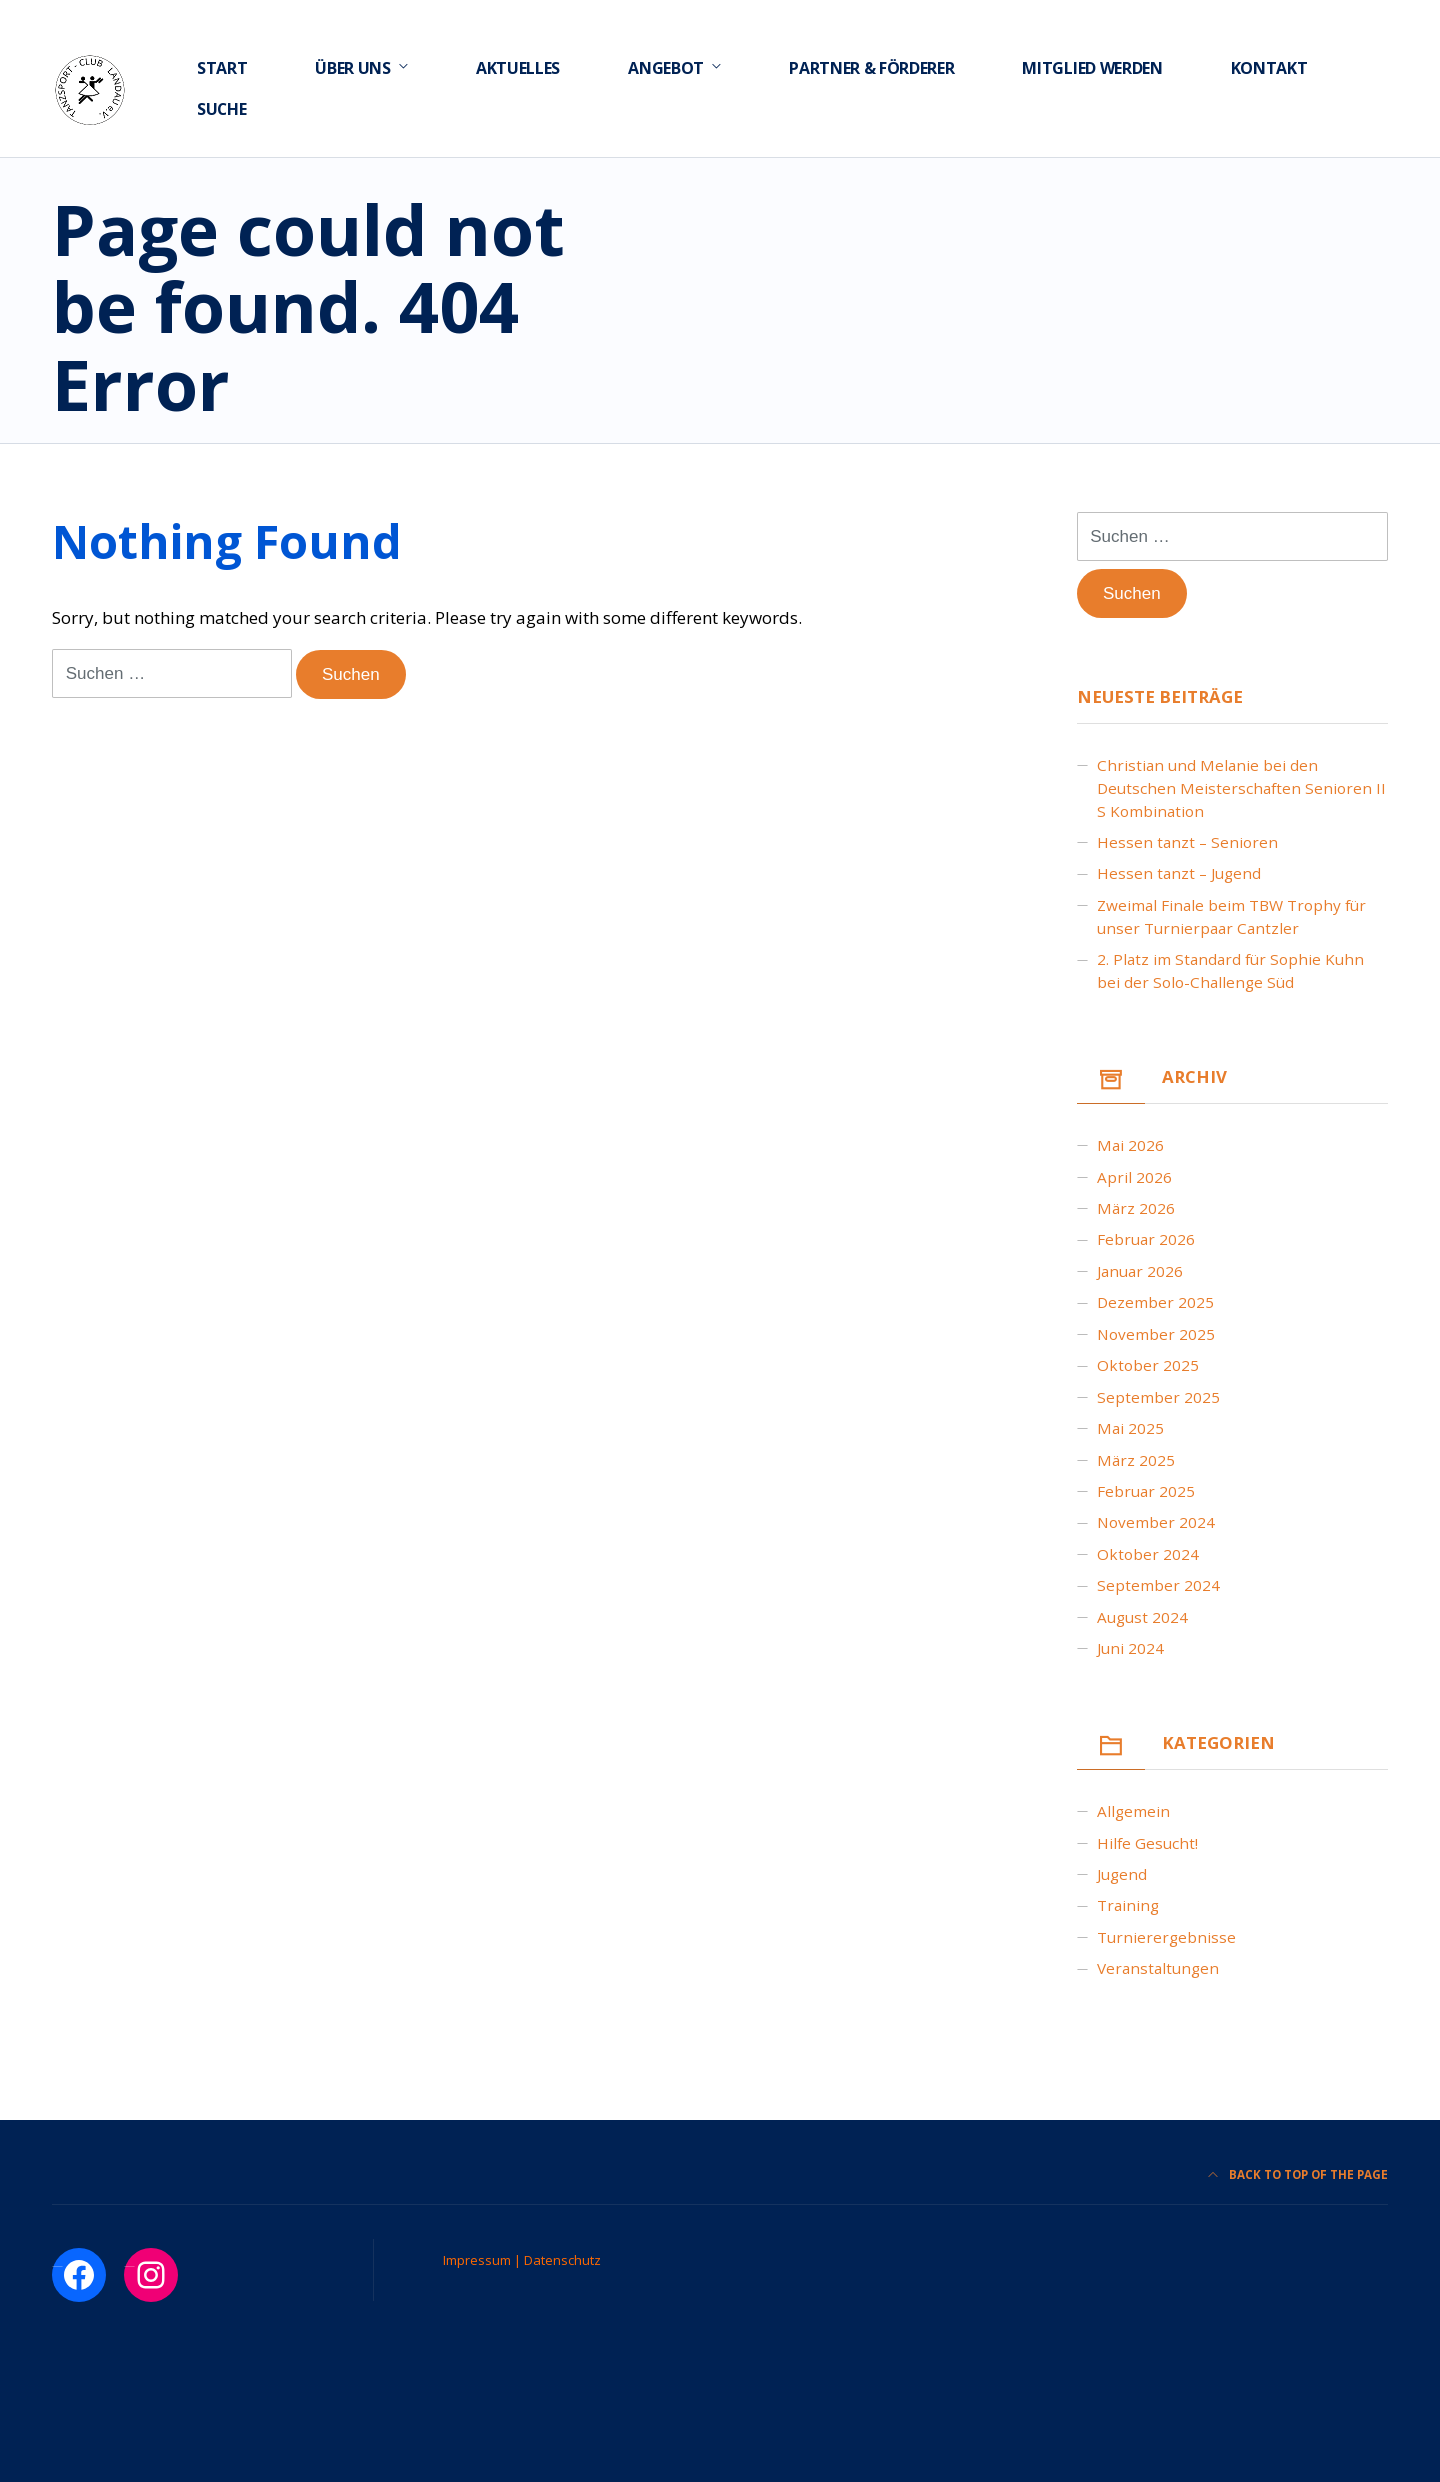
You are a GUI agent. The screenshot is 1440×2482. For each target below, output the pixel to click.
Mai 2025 (1130, 1428)
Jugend (1122, 1874)
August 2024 (1142, 1617)
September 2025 (1158, 1397)
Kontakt (1269, 68)
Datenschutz (562, 2260)
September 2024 (1158, 1585)
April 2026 (1134, 1177)
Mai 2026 (1130, 1145)
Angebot (666, 68)
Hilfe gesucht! (1147, 1843)
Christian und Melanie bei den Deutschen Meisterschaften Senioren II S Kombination (1241, 788)
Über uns (352, 68)
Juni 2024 (1130, 1648)
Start (222, 68)
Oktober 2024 (1148, 1554)
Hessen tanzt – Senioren (1187, 842)
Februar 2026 (1146, 1239)
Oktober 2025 (1148, 1365)
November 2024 (1156, 1522)
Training (1128, 1905)
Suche (221, 109)
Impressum (478, 2260)
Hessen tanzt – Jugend (1179, 873)
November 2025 (1156, 1334)
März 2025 (1136, 1460)
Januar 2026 (1140, 1271)
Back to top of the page (1298, 2174)
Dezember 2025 (1155, 1302)
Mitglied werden (1092, 68)
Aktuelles (518, 68)
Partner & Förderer (871, 68)
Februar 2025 (1146, 1491)
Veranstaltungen (1158, 1968)
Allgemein (1133, 1811)
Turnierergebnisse (1166, 1937)
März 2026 (1136, 1208)
